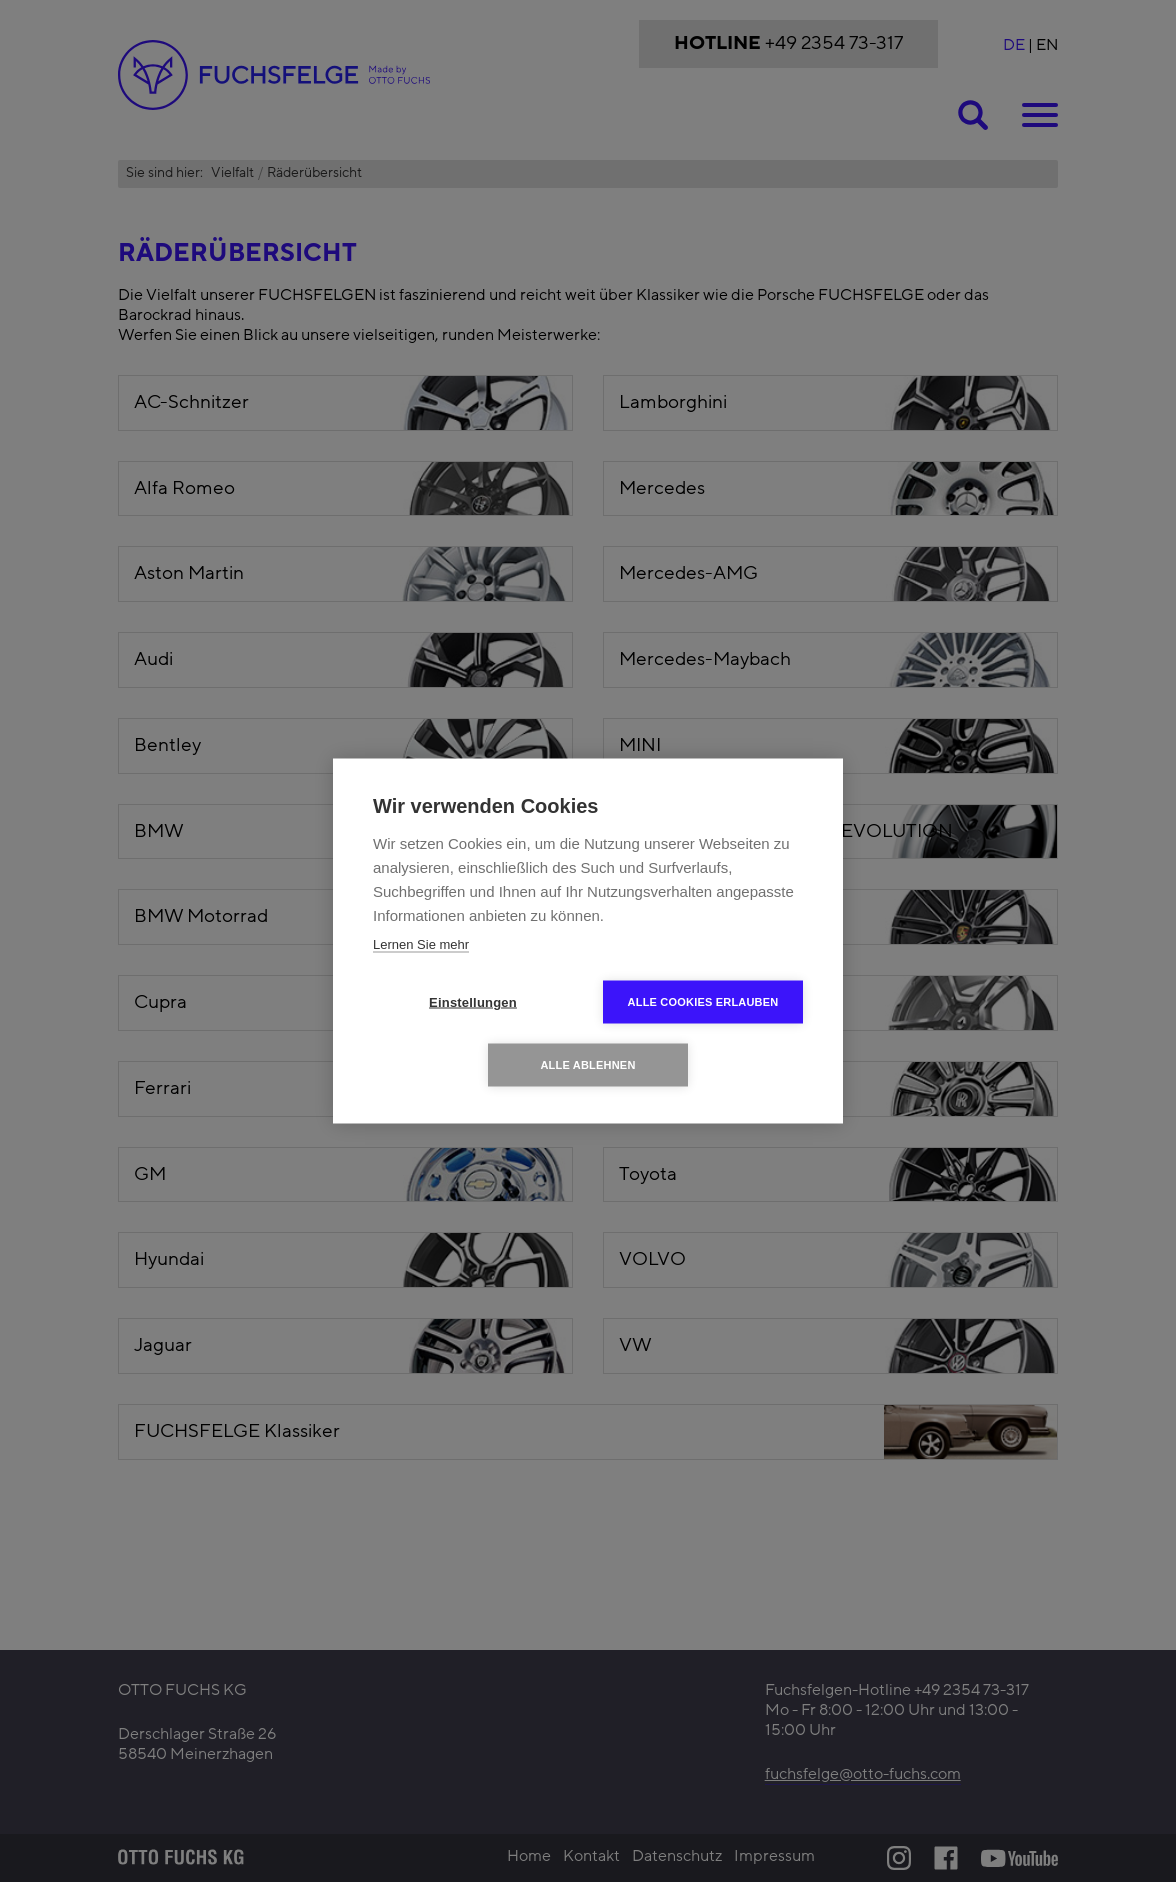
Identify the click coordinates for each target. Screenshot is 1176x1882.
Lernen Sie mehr (421, 944)
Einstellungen (473, 1002)
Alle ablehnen (587, 1065)
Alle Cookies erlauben (703, 1002)
